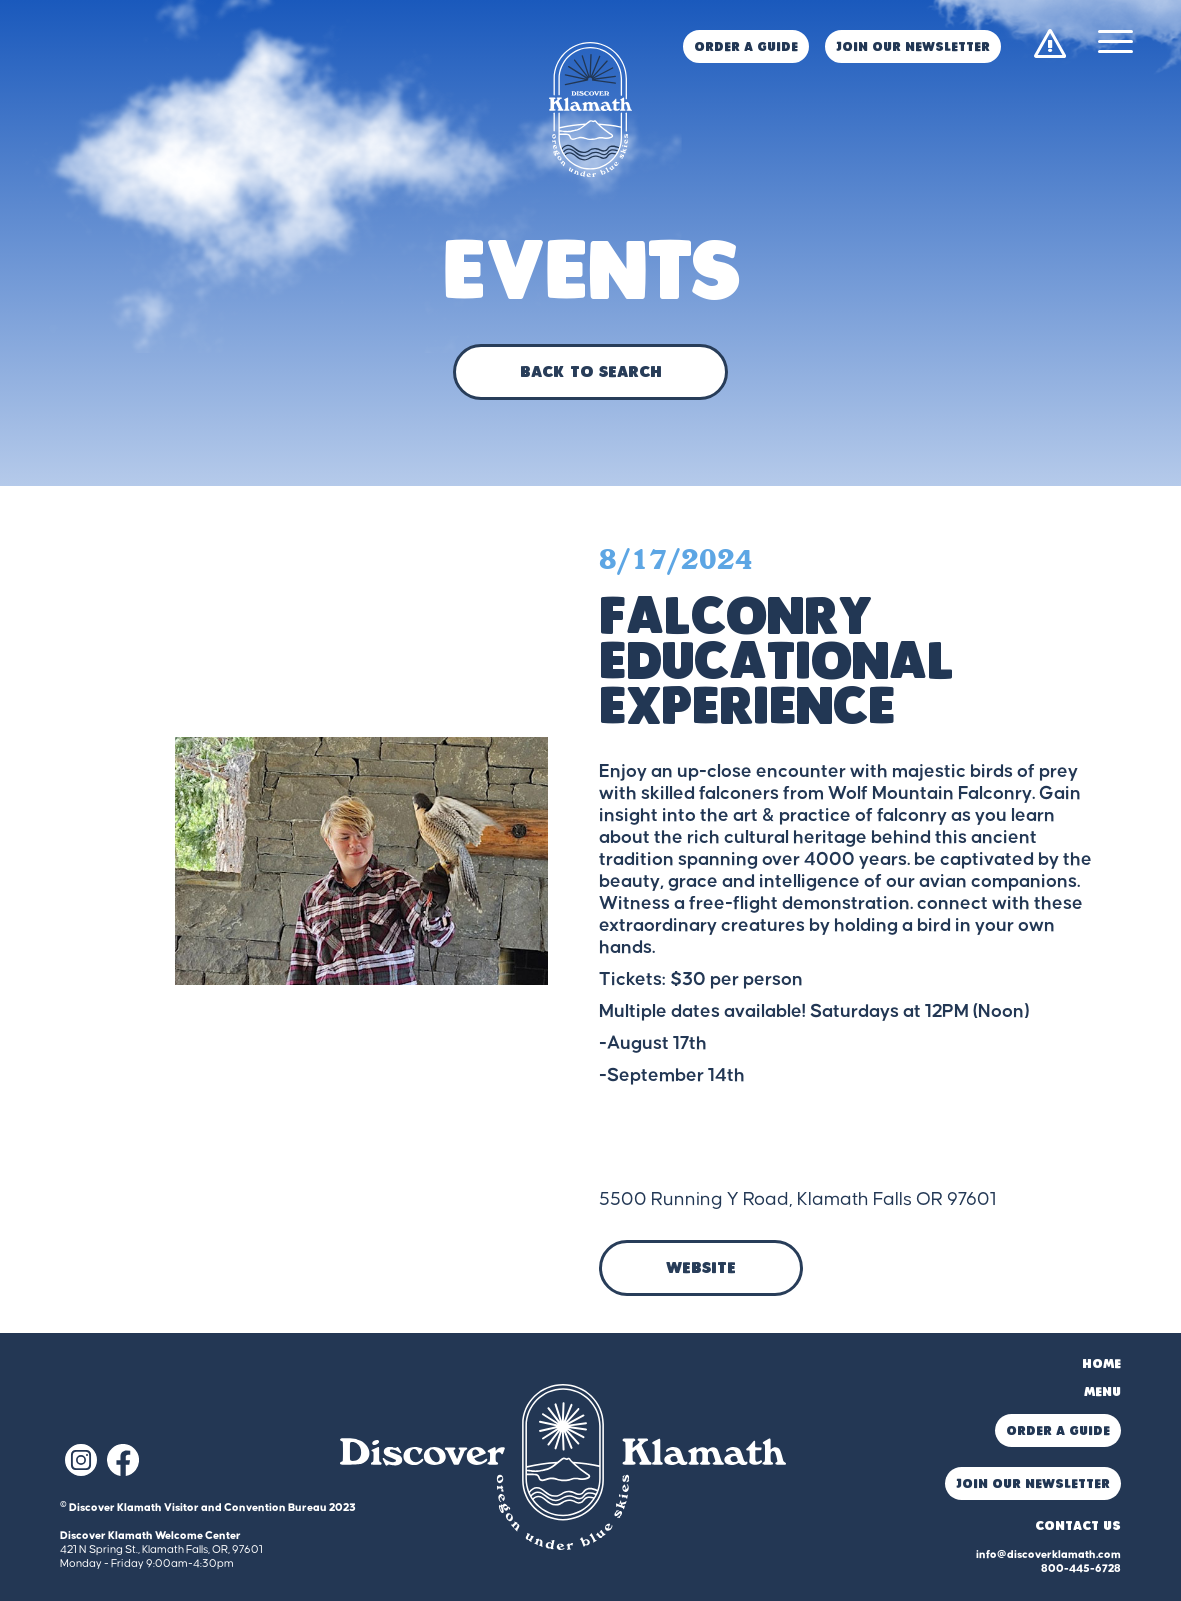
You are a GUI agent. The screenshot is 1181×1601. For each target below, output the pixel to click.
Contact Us (1078, 1526)
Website (701, 1269)
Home (1101, 1364)
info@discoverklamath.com (1048, 1554)
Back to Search (590, 373)
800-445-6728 (1081, 1568)
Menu (1102, 1392)
